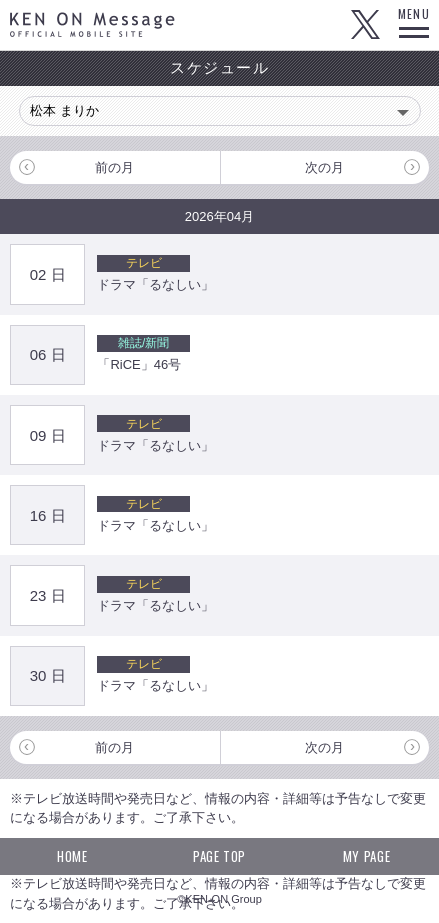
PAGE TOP (219, 856)
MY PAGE (367, 856)
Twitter (365, 25)
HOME (72, 856)
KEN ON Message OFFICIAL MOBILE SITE (92, 24)
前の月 (114, 167)
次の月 (324, 167)
